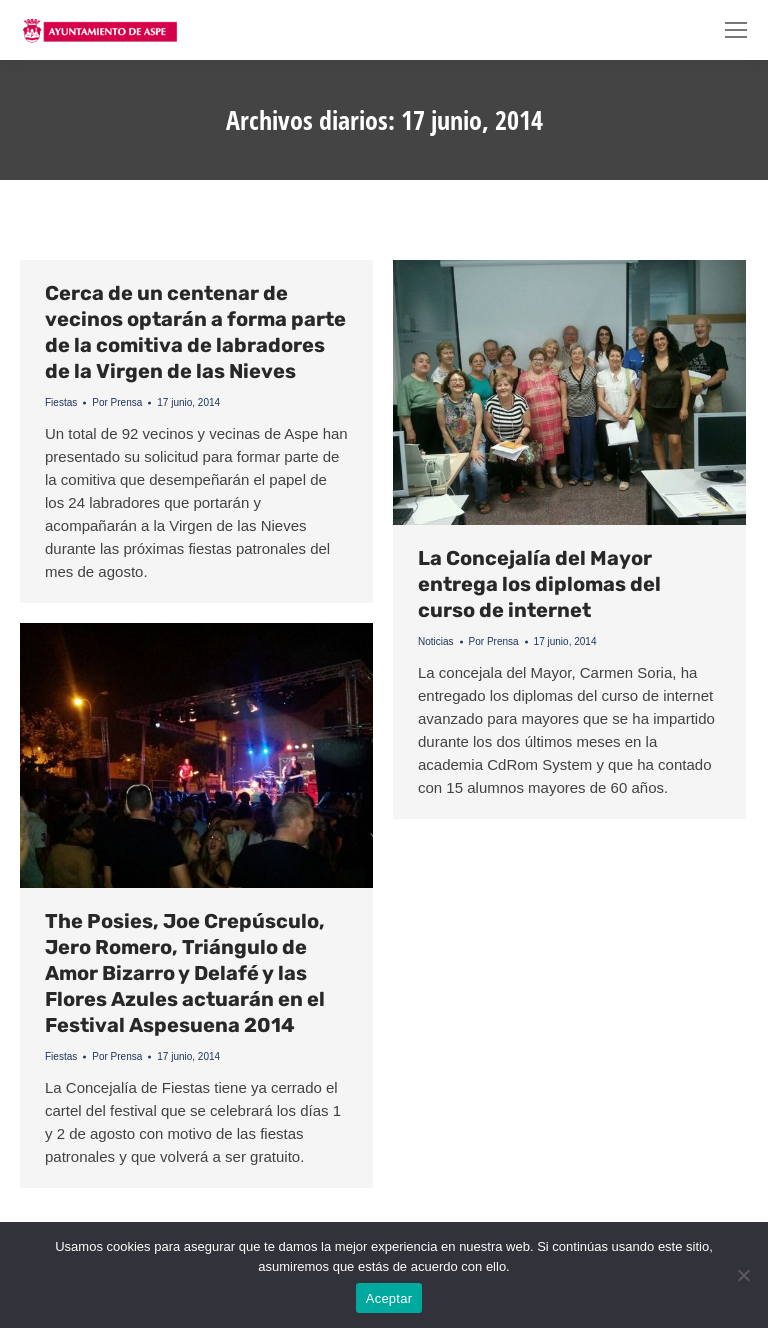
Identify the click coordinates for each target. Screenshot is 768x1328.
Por (117, 402)
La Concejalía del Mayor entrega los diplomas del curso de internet (539, 584)
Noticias (436, 641)
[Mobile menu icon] (736, 30)
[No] (743, 1275)
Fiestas (61, 402)
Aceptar (389, 1298)
